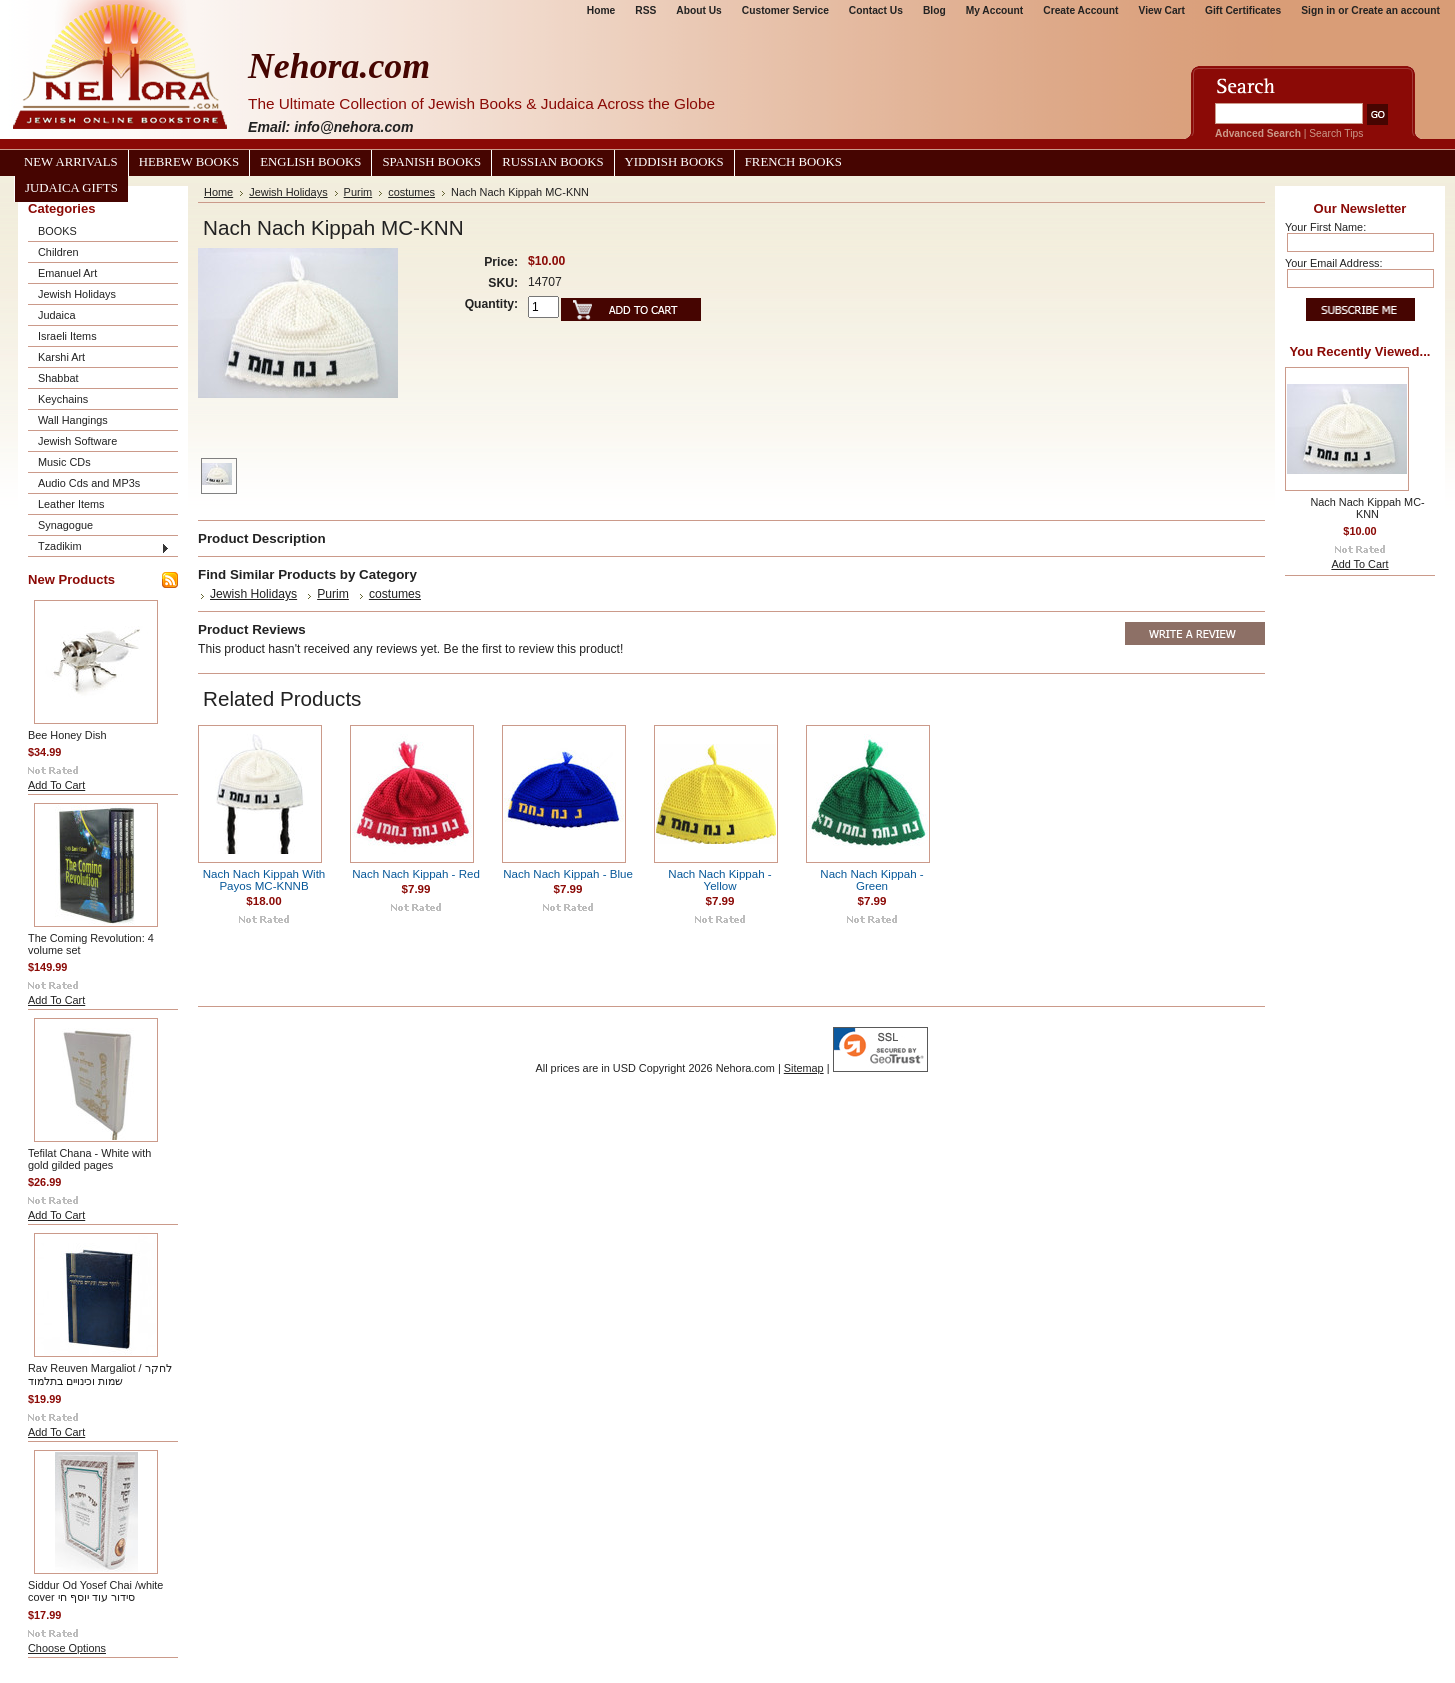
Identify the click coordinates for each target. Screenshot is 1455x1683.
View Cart (1162, 10)
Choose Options (67, 1648)
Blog (934, 10)
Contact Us (876, 10)
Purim (358, 192)
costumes (411, 192)
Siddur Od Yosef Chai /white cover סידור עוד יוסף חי (95, 1591)
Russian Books (552, 162)
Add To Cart (56, 785)
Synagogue (65, 525)
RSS (645, 10)
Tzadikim (60, 546)
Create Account (1080, 10)
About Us (698, 10)
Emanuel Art (67, 273)
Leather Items (71, 504)
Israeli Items (67, 336)
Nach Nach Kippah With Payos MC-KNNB (264, 880)
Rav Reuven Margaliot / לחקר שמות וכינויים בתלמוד (100, 1374)
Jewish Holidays (77, 294)
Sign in (1318, 10)
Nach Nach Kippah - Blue (568, 874)
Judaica (56, 315)
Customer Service (785, 10)
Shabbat (58, 378)
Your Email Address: (1334, 263)
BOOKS (57, 231)
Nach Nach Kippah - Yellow (719, 880)
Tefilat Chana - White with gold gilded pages (89, 1159)
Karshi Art (61, 357)
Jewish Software (77, 441)
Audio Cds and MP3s (89, 483)
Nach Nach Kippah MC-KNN (1367, 508)
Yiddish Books (674, 162)
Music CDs (64, 462)
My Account (995, 10)
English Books (310, 162)
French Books (793, 162)
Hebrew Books (189, 162)
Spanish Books (431, 162)
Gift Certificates (1243, 10)
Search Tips (1336, 133)
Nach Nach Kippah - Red (416, 874)
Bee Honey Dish (67, 735)
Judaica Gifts (71, 188)
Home (601, 10)
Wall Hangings (73, 420)
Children (58, 252)
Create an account (1395, 10)
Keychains (63, 399)
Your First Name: (1325, 227)
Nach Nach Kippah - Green (871, 880)
